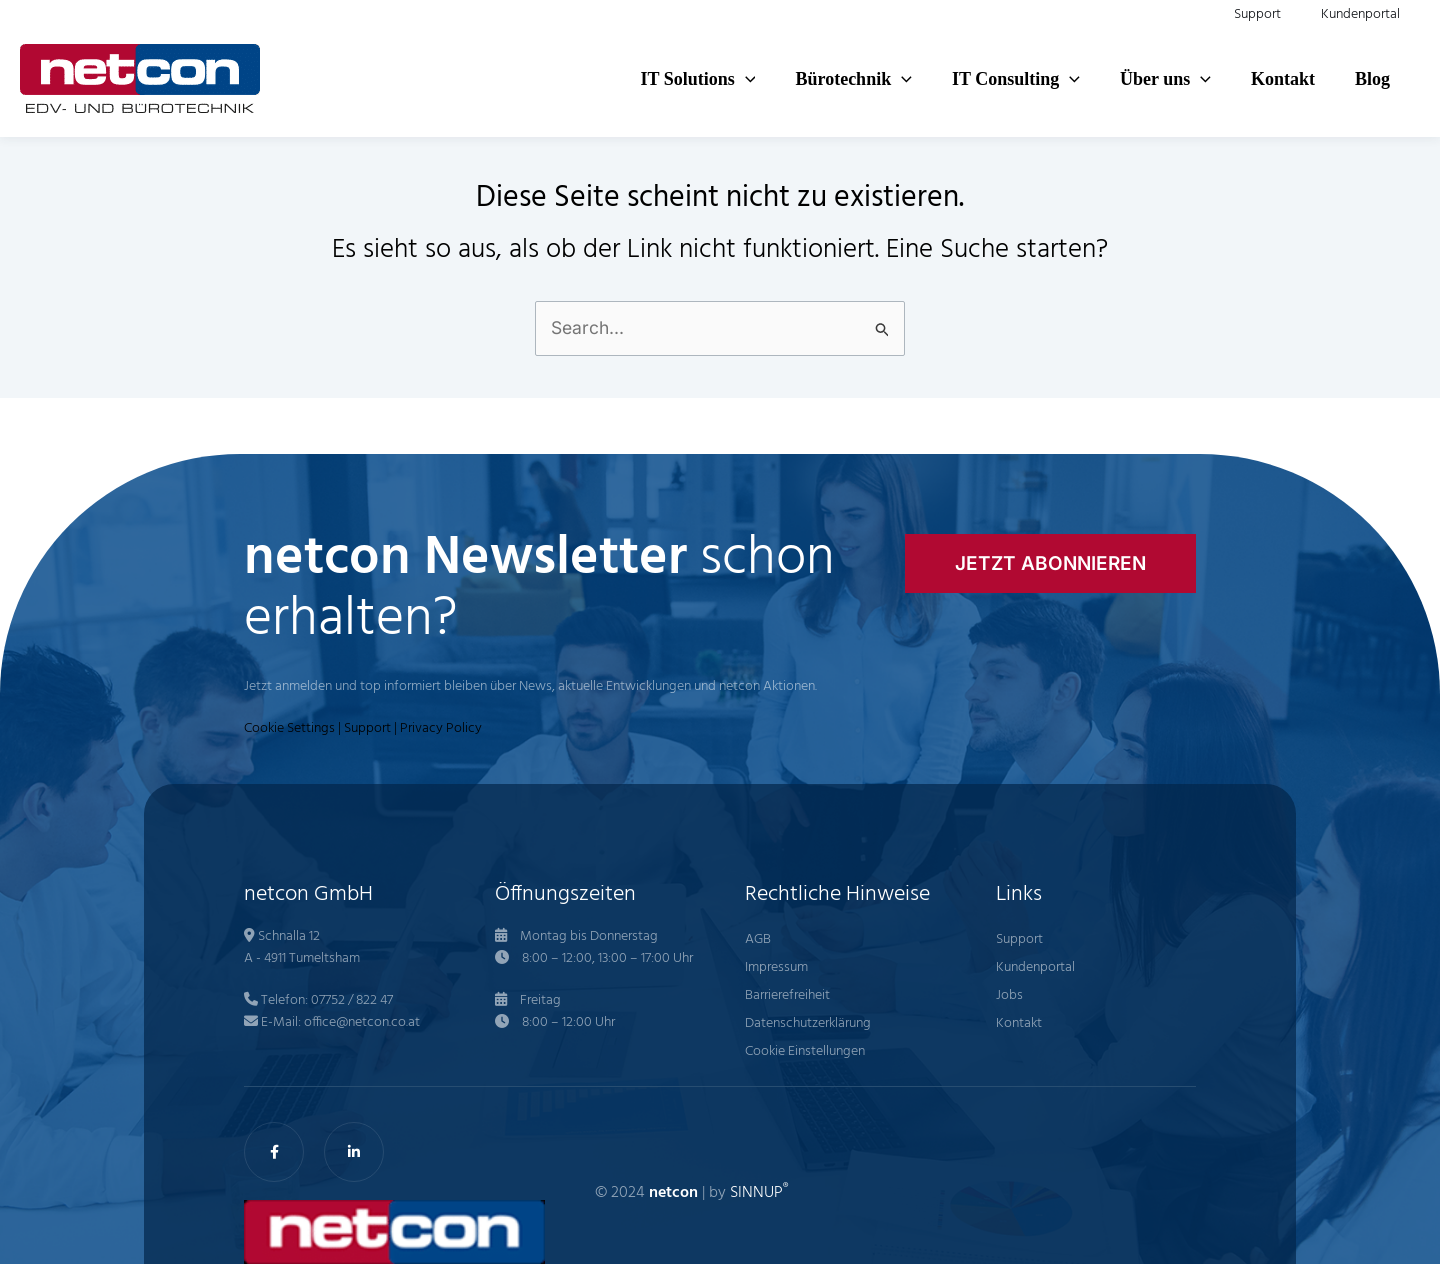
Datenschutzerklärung (808, 1024)
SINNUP (759, 1193)
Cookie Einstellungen (805, 1052)
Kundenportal (1035, 968)
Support (367, 729)
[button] (598, 79)
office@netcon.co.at (362, 1023)
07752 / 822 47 (352, 1001)
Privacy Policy (441, 729)
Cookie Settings (289, 729)
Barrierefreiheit (787, 996)
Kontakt (1019, 1024)
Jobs (1009, 996)
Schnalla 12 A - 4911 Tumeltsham (302, 948)
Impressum (776, 968)
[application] (635, 79)
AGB (758, 940)
